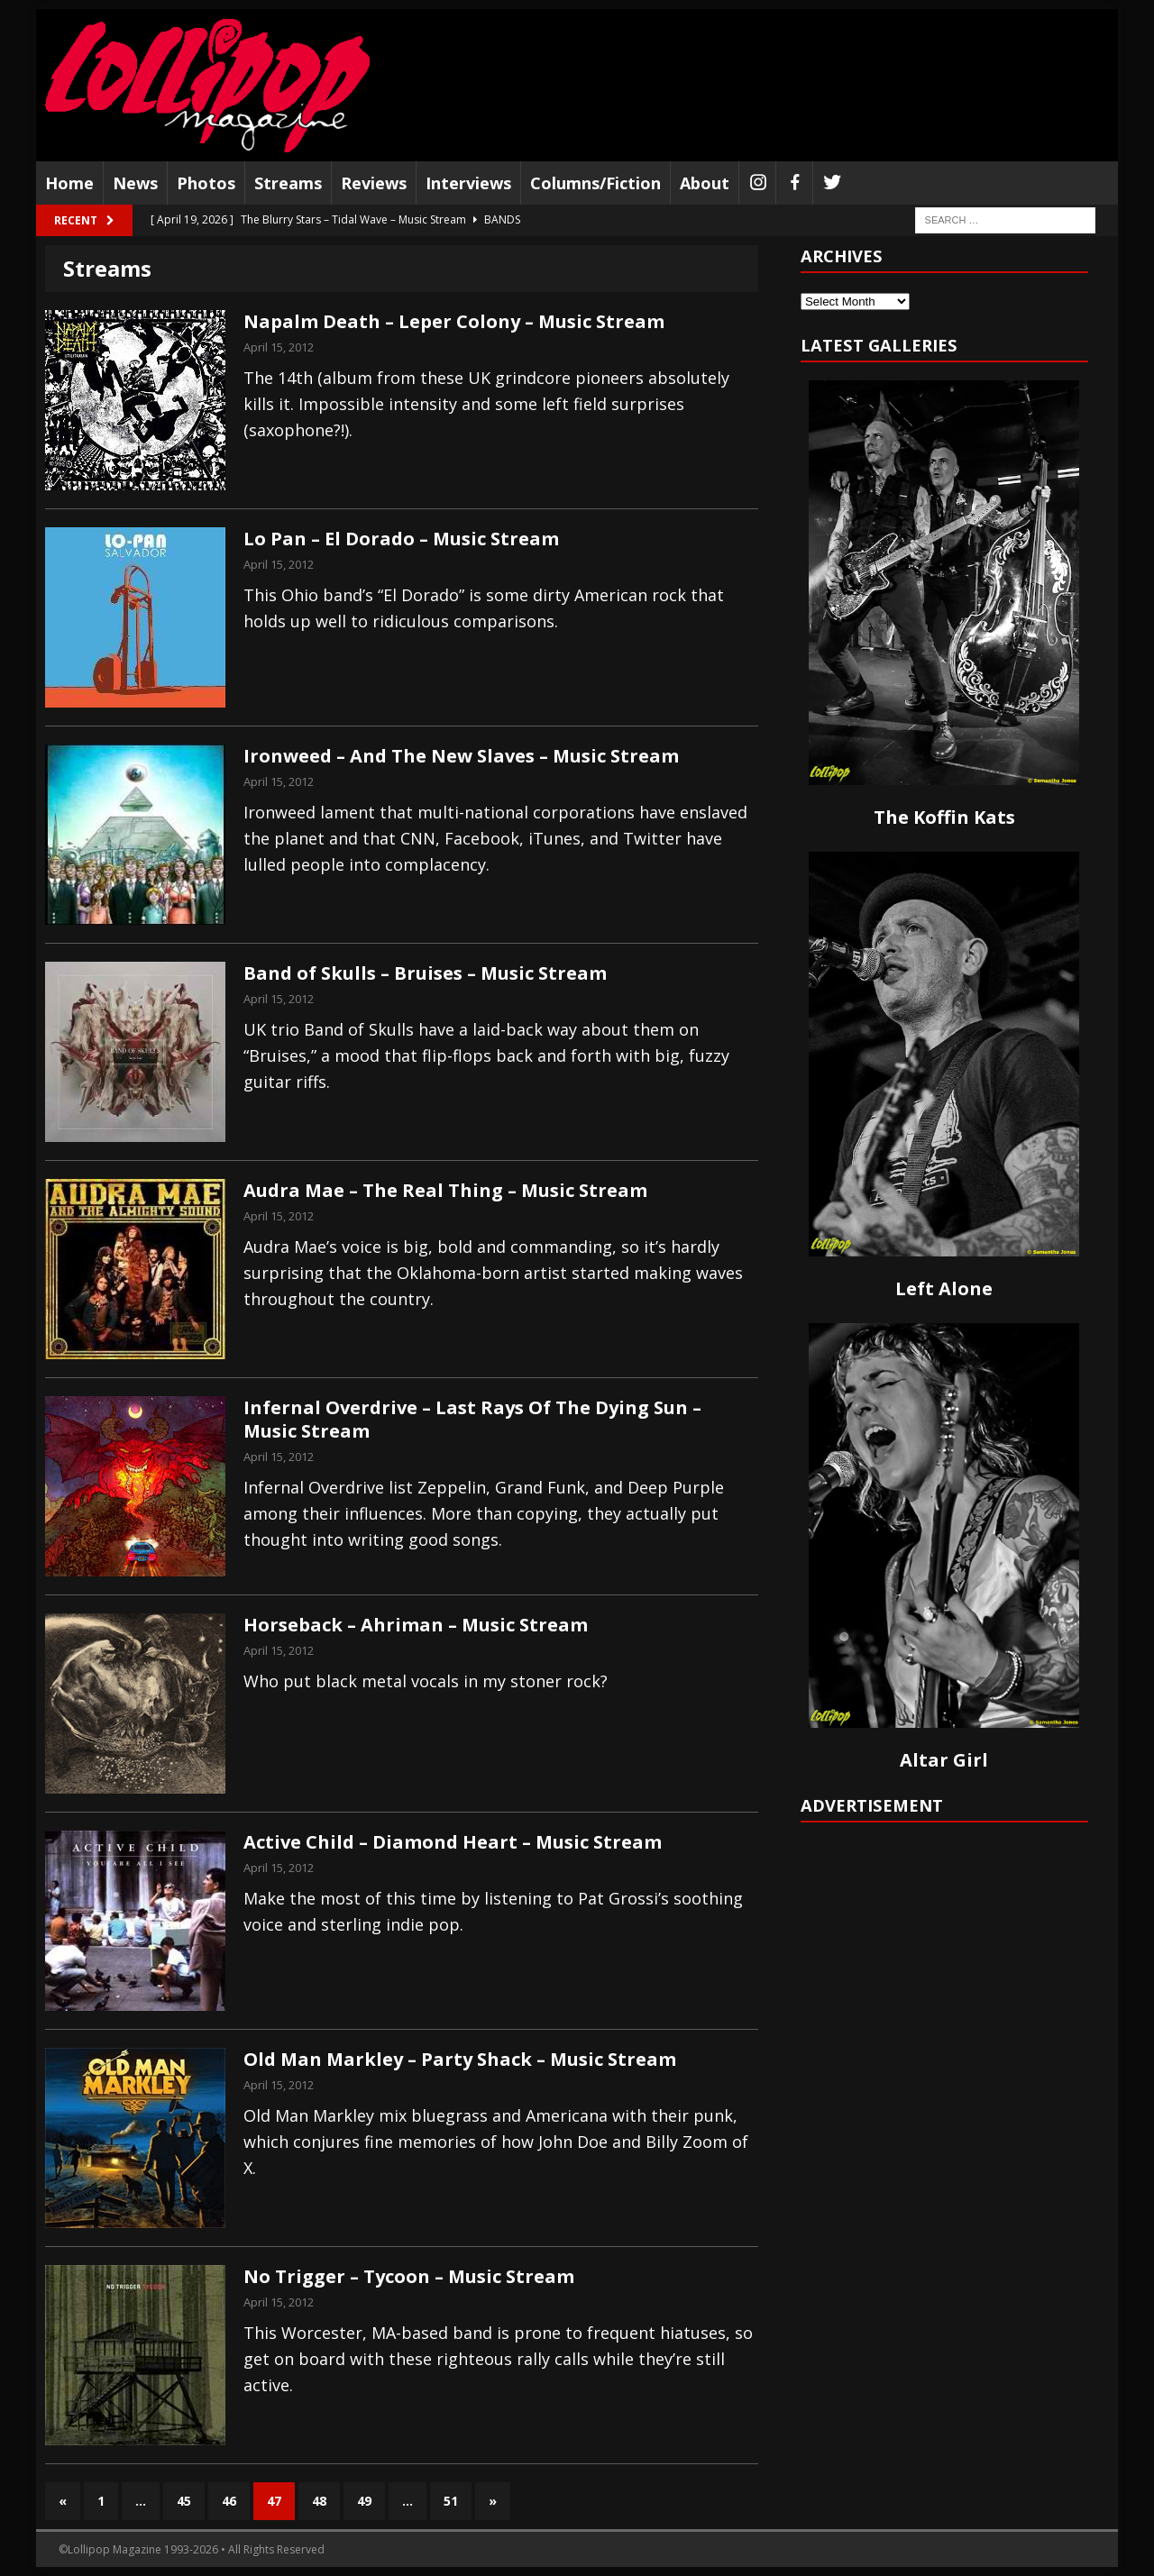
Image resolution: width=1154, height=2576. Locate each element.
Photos (206, 183)
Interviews (468, 183)
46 (229, 2500)
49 (364, 2500)
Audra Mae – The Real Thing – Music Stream (445, 1190)
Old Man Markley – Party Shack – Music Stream (459, 2059)
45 (184, 2500)
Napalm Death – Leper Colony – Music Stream (453, 321)
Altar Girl (944, 1760)
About (704, 183)
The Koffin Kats (944, 817)
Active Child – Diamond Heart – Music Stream (452, 1842)
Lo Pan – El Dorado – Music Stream (401, 538)
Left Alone (944, 1288)
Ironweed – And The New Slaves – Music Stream (461, 756)
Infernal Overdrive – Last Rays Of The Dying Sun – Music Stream (472, 1419)
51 (451, 2500)
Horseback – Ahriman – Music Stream (415, 1624)
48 (319, 2500)
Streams (288, 183)
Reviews (374, 183)
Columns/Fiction (595, 183)
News (135, 183)
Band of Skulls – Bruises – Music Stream (425, 973)
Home (69, 183)
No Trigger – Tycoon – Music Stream (408, 2276)
